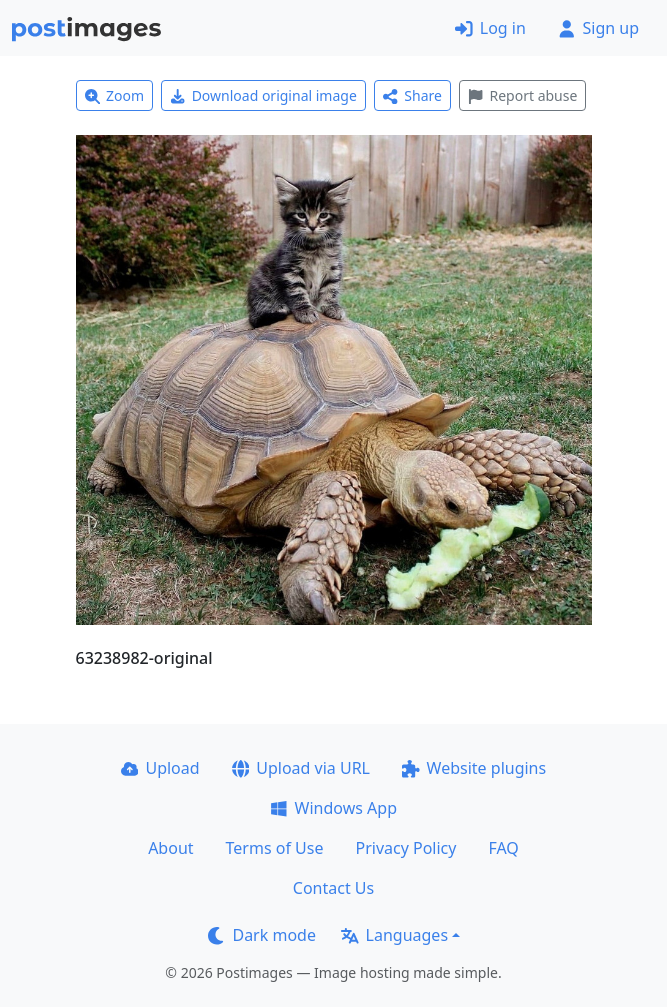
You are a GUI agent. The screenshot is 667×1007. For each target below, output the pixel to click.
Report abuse (522, 95)
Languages (394, 935)
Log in (490, 28)
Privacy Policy (405, 848)
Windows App (333, 808)
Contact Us (333, 888)
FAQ (503, 848)
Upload (160, 768)
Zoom (115, 95)
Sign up (598, 28)
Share (412, 95)
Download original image (263, 95)
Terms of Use (275, 848)
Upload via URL (301, 768)
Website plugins (474, 768)
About (170, 848)
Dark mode (262, 935)
